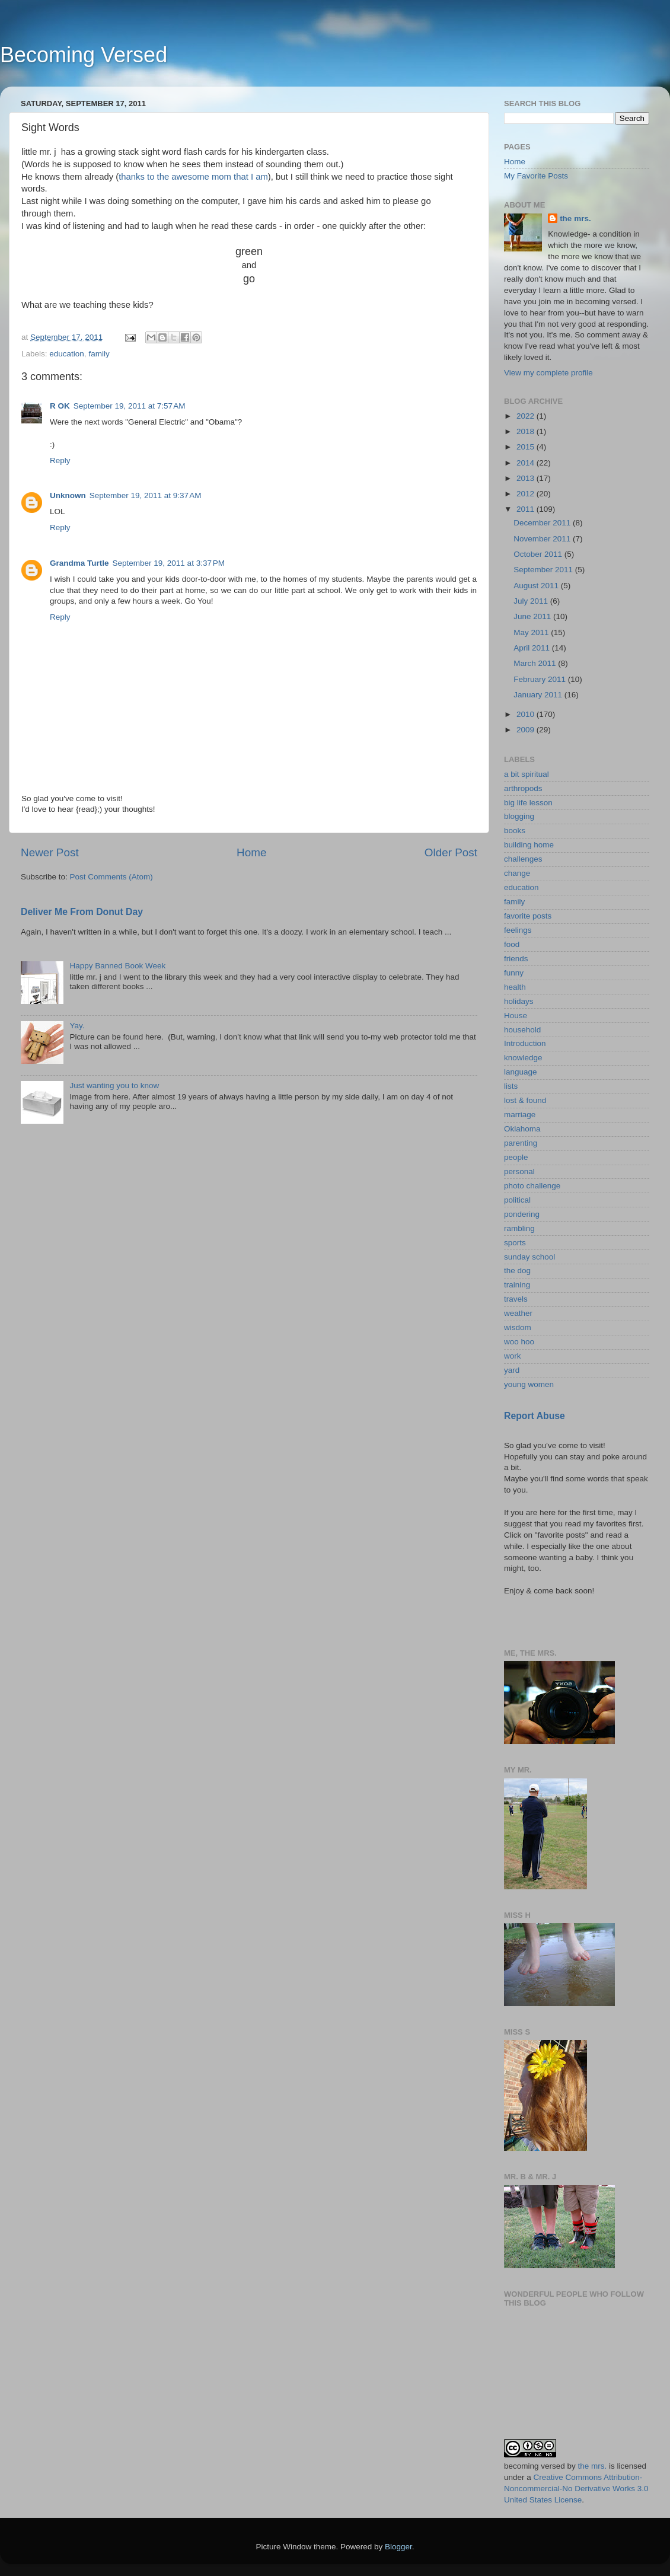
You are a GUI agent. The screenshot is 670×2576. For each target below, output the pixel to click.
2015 (526, 446)
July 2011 (531, 601)
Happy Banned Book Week (117, 965)
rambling (519, 1228)
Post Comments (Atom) (111, 876)
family (98, 353)
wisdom (517, 1327)
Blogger (398, 2546)
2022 (526, 416)
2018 (526, 431)
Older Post (451, 852)
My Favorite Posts (536, 175)
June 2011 (533, 616)
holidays (519, 1001)
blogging (519, 816)
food (511, 944)
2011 (526, 509)
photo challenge (532, 1185)
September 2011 (544, 569)
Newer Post (50, 852)
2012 (526, 493)
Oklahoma (522, 1128)
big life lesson (528, 802)
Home (251, 852)
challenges (523, 859)
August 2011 (537, 585)
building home (529, 844)
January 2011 (538, 694)
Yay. (76, 1025)
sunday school (529, 1256)
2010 (526, 714)
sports (515, 1242)
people (516, 1157)
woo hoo (519, 1341)
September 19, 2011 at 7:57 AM (130, 405)
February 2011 (540, 679)
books (514, 830)
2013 (526, 478)
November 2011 (543, 538)
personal (519, 1171)
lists (511, 1086)
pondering (522, 1214)
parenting (520, 1143)
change (517, 873)
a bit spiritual (526, 774)
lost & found (525, 1100)
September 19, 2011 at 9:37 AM (146, 495)
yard (511, 1370)
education (66, 353)
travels (516, 1299)
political (517, 1199)
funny (514, 972)
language (520, 1071)
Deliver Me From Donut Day (82, 912)
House (515, 1015)
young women (529, 1384)
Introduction (525, 1043)
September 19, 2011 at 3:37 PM (169, 563)
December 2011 (543, 522)
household (522, 1029)
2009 (526, 729)
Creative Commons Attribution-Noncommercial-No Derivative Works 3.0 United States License (576, 2488)
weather (518, 1313)
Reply (60, 460)
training (517, 1284)
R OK (60, 405)
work (512, 1355)
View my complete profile (548, 372)
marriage (519, 1114)
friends (516, 958)
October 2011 (538, 554)
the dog (517, 1270)
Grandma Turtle (79, 563)
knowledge (523, 1057)
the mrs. (575, 218)
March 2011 (535, 663)
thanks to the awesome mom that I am (193, 176)
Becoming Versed (83, 55)
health (515, 987)
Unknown (68, 495)
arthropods (523, 788)
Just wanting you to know (114, 1085)
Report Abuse (534, 1416)
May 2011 (532, 632)
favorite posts (527, 915)
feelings (518, 930)
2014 (526, 462)
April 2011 (532, 647)
